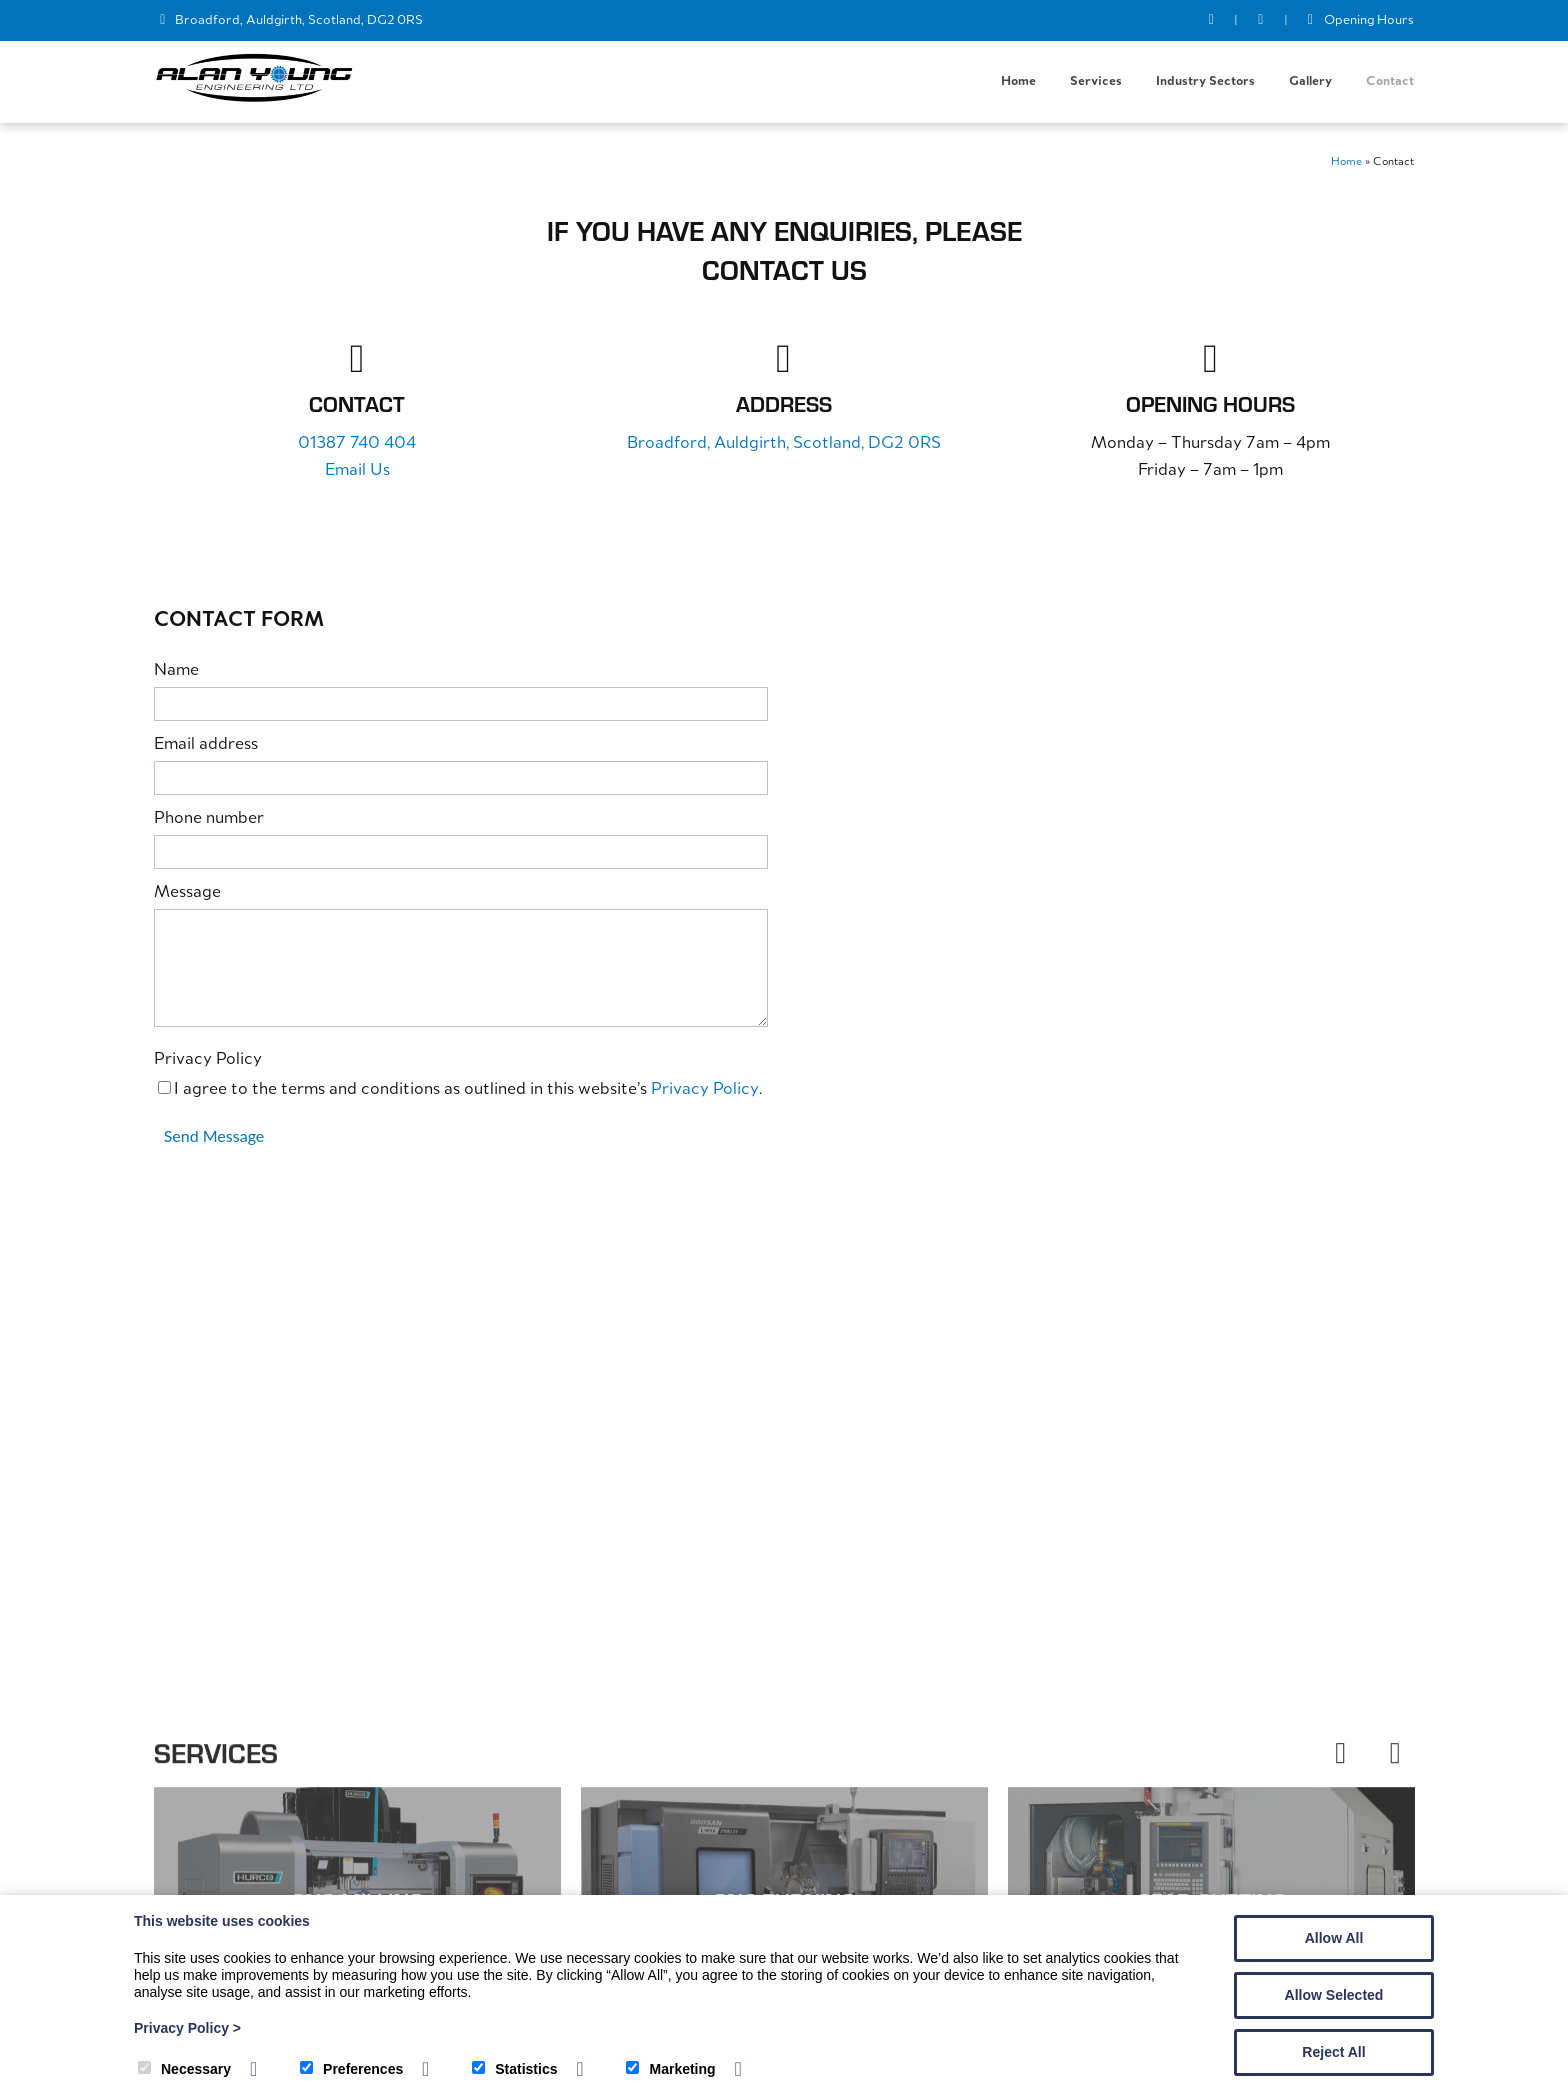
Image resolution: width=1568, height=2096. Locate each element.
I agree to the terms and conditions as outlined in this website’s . (460, 1090)
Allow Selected (1334, 1995)
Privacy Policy (208, 1060)
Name (176, 671)
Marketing (670, 2069)
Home (1018, 81)
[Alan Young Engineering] (254, 99)
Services (1096, 81)
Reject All (1333, 2052)
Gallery (1310, 81)
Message (187, 893)
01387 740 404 (357, 444)
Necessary (184, 2069)
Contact (1390, 81)
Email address (206, 745)
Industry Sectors (1205, 81)
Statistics (514, 2069)
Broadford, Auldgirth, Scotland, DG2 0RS (299, 20)
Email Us (357, 471)
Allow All (1334, 1938)
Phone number (209, 819)
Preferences (351, 2069)
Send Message (214, 1136)
